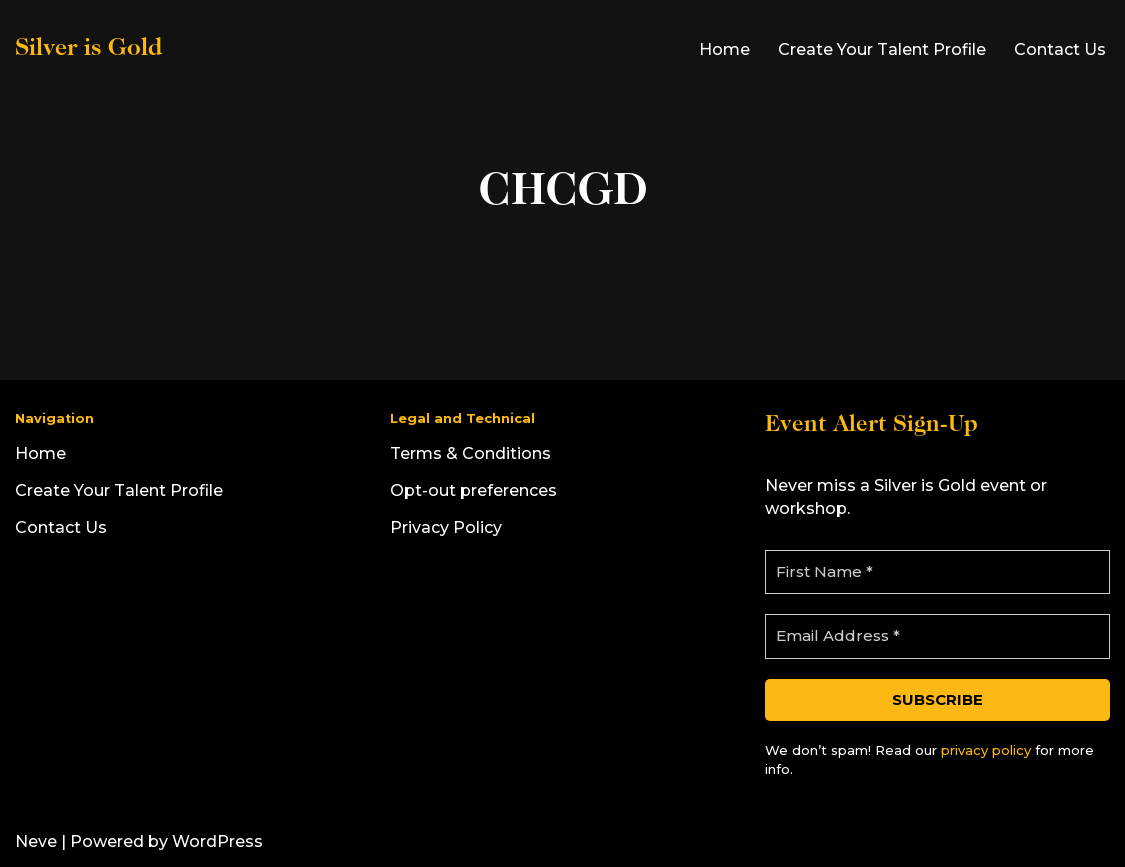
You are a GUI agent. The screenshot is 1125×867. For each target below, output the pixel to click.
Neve (36, 841)
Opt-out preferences (473, 490)
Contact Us (1060, 49)
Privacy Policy (446, 527)
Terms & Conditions (470, 453)
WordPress (217, 841)
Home (724, 49)
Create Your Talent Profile (882, 49)
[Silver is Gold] (153, 49)
